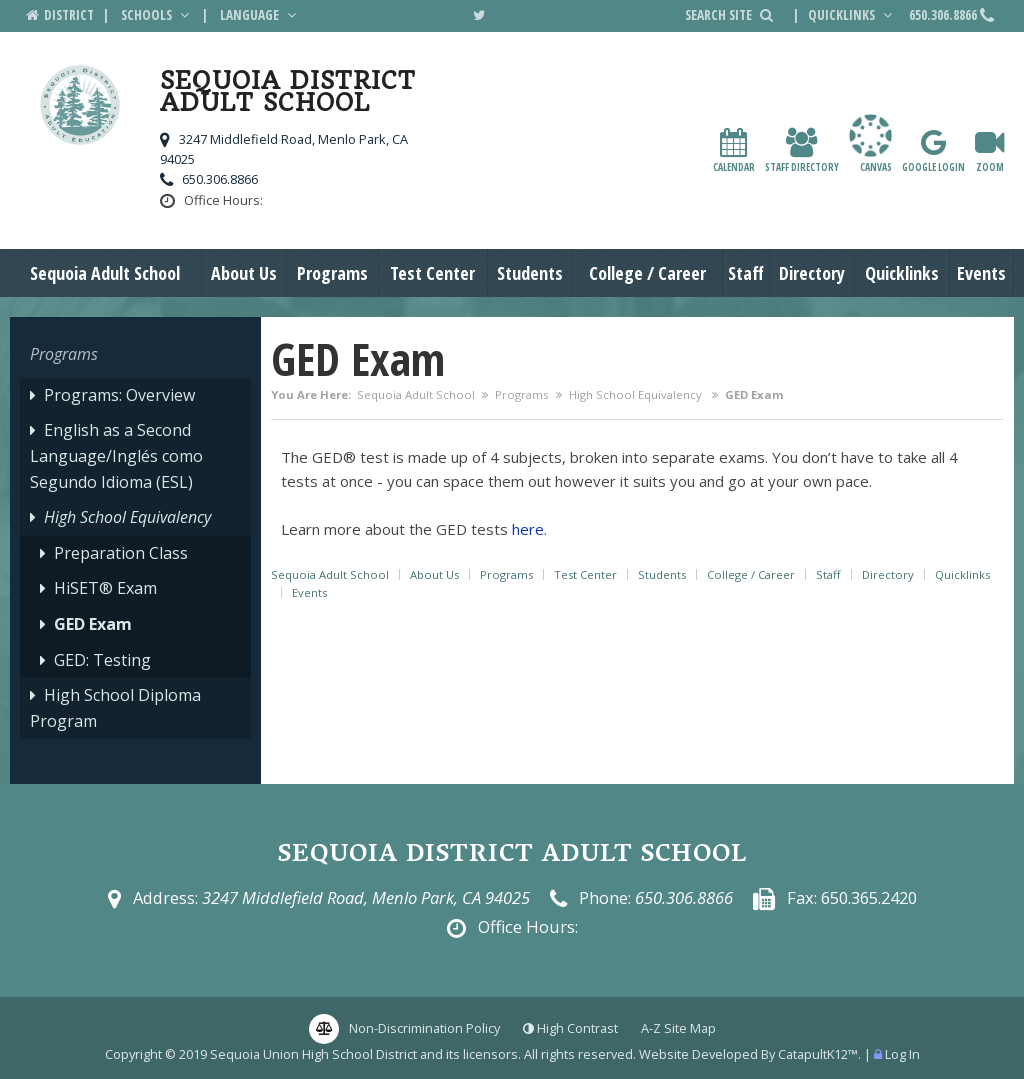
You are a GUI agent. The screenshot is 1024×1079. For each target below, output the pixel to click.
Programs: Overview (119, 395)
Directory (812, 273)
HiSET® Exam (105, 588)
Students (530, 273)
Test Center (432, 273)
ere (532, 529)
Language (260, 15)
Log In (902, 1054)
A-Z (678, 1028)
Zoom (989, 150)
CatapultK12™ (818, 1054)
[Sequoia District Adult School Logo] (80, 108)
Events (981, 273)
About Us (244, 273)
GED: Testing (102, 660)
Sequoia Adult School (105, 273)
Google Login (933, 150)
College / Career (647, 273)
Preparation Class (121, 553)
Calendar (734, 150)
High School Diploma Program (115, 708)
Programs (332, 273)
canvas (870, 144)
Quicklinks (852, 15)
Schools (157, 15)
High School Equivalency (637, 394)
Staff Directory (802, 150)
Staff (746, 273)
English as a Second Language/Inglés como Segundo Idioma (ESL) (116, 455)
